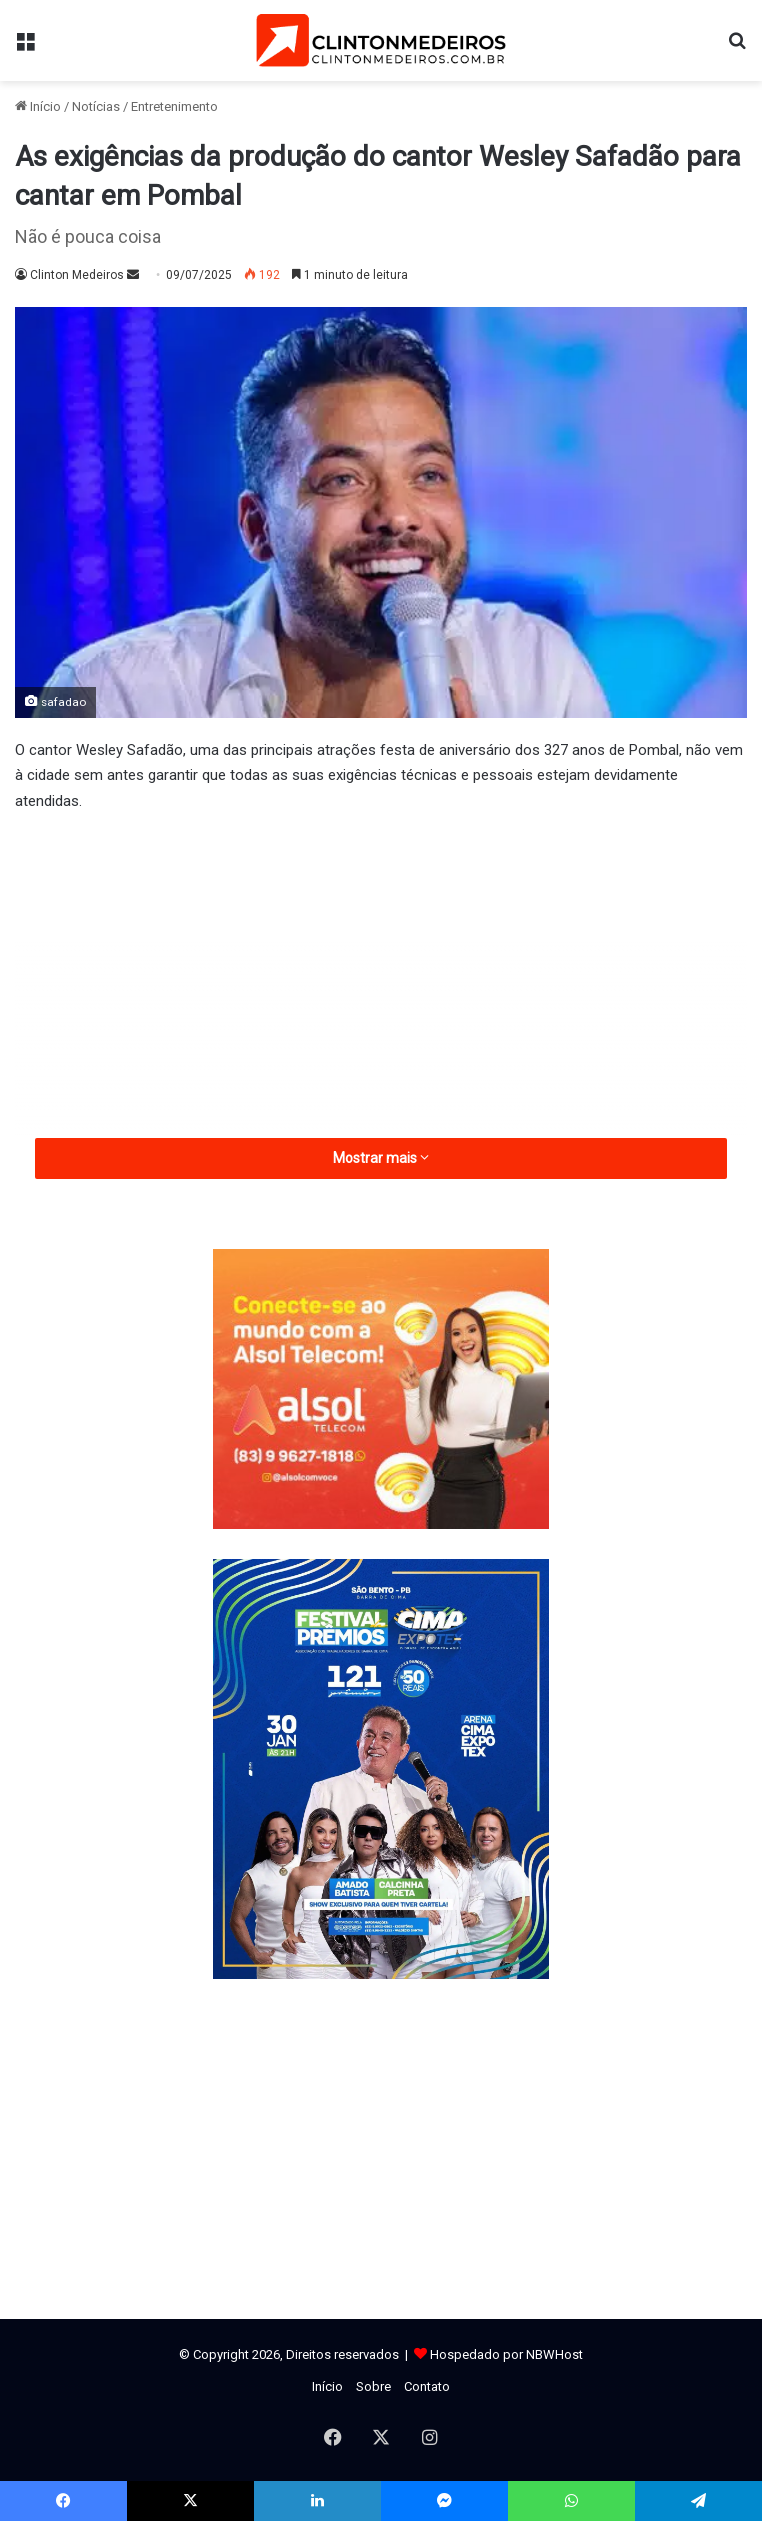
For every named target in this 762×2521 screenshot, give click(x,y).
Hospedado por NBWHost (506, 2354)
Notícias (96, 106)
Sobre (373, 2386)
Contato (427, 2386)
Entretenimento (174, 106)
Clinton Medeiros (77, 275)
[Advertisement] (381, 979)
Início (38, 106)
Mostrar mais (381, 1158)
